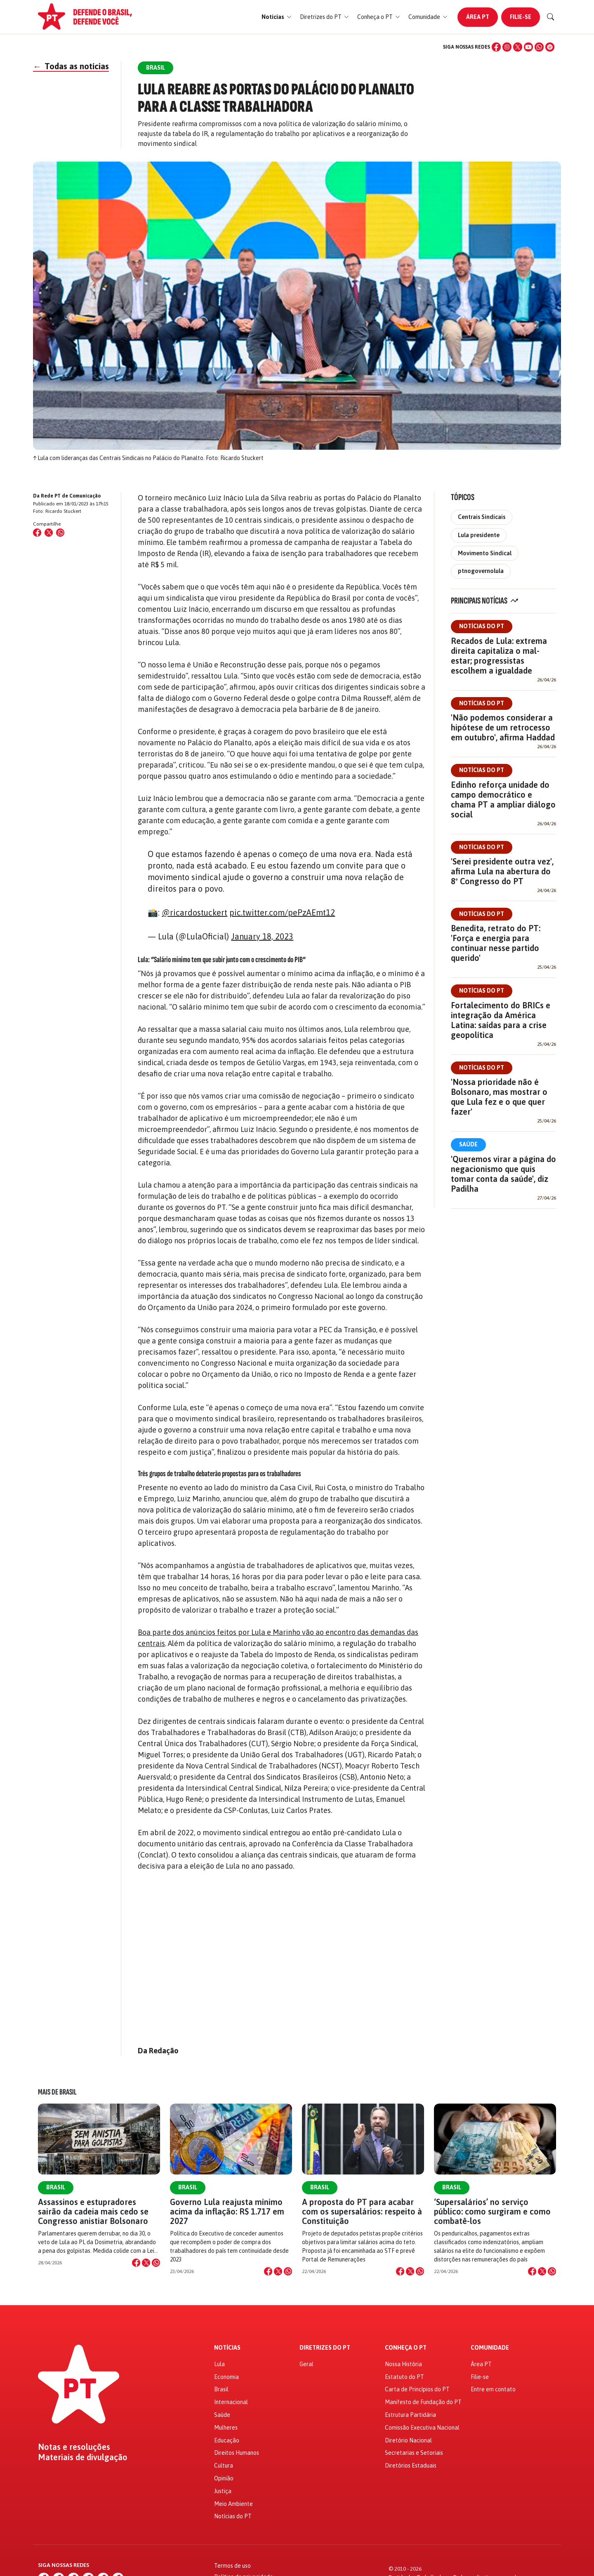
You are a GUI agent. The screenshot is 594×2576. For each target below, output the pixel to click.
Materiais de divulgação (82, 2457)
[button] (276, 17)
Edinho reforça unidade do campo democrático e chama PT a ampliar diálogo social (503, 799)
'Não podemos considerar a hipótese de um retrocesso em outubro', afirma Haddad (503, 727)
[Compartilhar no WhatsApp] (60, 532)
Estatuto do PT (404, 2377)
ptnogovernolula (481, 571)
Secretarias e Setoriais (414, 2452)
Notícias (227, 2348)
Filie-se (520, 17)
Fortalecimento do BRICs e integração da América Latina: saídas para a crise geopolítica (500, 1020)
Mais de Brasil (57, 2092)
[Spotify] (549, 47)
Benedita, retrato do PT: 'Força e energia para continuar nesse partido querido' (495, 943)
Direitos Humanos (236, 2452)
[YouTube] (528, 47)
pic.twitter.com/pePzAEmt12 (282, 912)
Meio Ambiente (233, 2504)
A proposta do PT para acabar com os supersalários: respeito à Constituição (362, 2211)
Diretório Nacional (408, 2440)
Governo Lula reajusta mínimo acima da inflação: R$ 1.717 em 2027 (227, 2211)
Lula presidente (479, 535)
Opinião (223, 2478)
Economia (226, 2377)
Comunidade (490, 2348)
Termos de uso (232, 2565)
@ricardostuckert (194, 912)
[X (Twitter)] (517, 47)
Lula (219, 2364)
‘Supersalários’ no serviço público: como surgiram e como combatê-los (492, 2211)
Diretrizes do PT (324, 2348)
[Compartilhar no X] (146, 2263)
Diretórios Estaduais (410, 2465)
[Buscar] (551, 17)
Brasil (55, 2187)
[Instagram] (507, 47)
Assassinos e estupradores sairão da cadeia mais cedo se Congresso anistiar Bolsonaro (93, 2211)
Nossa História (403, 2364)
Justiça (222, 2491)
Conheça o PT (406, 2348)
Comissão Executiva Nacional (422, 2427)
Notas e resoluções (74, 2447)
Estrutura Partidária (410, 2415)
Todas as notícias (71, 66)
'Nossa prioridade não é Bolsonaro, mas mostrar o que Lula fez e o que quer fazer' (499, 1096)
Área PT (477, 17)
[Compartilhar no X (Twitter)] (49, 532)
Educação (226, 2440)
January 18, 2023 (262, 936)
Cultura (223, 2465)
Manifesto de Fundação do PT (423, 2402)
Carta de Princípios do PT (417, 2389)
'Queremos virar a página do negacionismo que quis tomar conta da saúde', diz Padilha (503, 1173)
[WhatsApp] (539, 47)
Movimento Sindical (485, 553)
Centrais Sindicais (481, 517)
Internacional (231, 2402)
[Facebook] (496, 47)
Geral (306, 2364)
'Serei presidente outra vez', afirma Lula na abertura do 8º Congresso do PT (502, 871)
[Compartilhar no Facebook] (37, 532)
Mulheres (226, 2427)
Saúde (468, 1144)
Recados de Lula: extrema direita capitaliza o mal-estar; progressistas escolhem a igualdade (499, 655)
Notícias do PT (481, 626)
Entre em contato (493, 2389)
